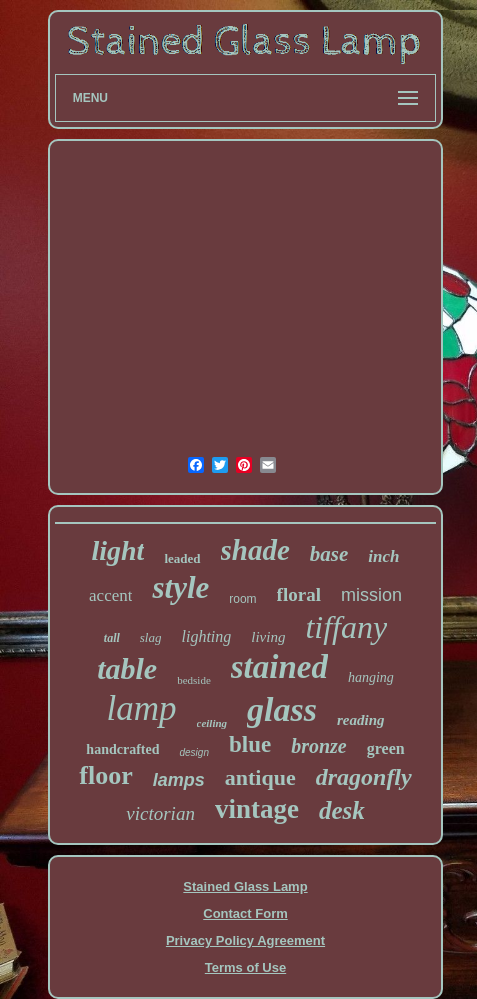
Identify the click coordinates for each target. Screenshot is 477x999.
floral (299, 594)
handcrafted (122, 749)
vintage (257, 809)
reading (361, 720)
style (180, 587)
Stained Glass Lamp (245, 886)
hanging (371, 677)
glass (282, 709)
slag (151, 637)
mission (371, 595)
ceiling (212, 723)
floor (105, 775)
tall (112, 638)
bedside (194, 680)
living (268, 637)
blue (250, 744)
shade (255, 550)
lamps (179, 780)
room (242, 599)
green (386, 748)
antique (260, 777)
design (193, 752)
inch (383, 556)
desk (342, 810)
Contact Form (245, 913)
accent (110, 595)
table (127, 668)
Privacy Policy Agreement (245, 940)
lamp (142, 708)
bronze (319, 746)
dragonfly (364, 777)
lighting (206, 636)
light (117, 550)
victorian (160, 813)
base (329, 554)
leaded (182, 558)
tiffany (346, 627)
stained (279, 667)
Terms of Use (245, 967)
